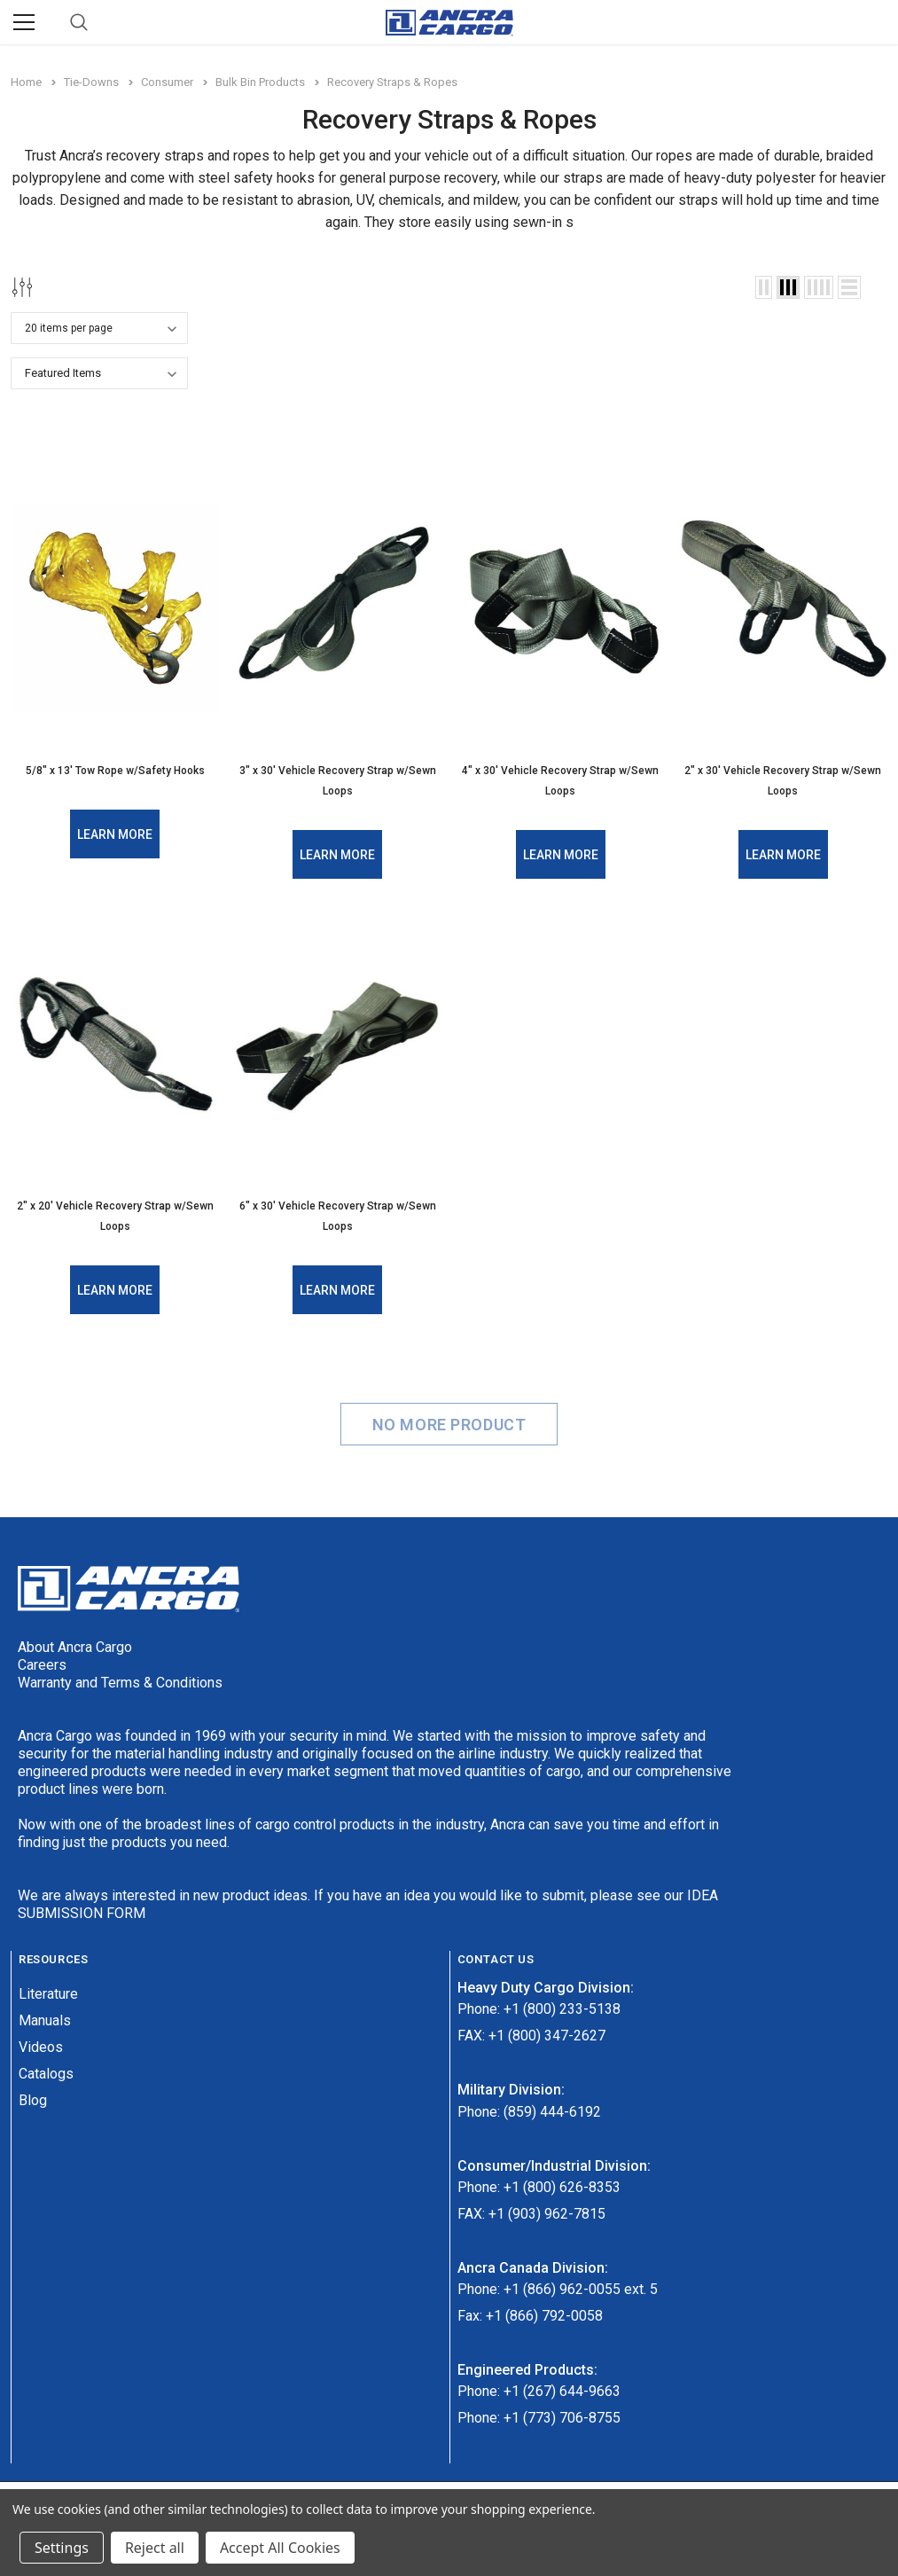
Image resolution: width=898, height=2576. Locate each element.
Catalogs (46, 2070)
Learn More (114, 833)
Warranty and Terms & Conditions (120, 1679)
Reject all (154, 2547)
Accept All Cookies (280, 2547)
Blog (33, 2096)
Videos (41, 2043)
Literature (48, 1990)
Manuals (45, 2016)
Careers (42, 1661)
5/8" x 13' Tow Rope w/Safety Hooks (115, 770)
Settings (62, 2547)
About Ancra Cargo (75, 1643)
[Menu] (24, 22)
